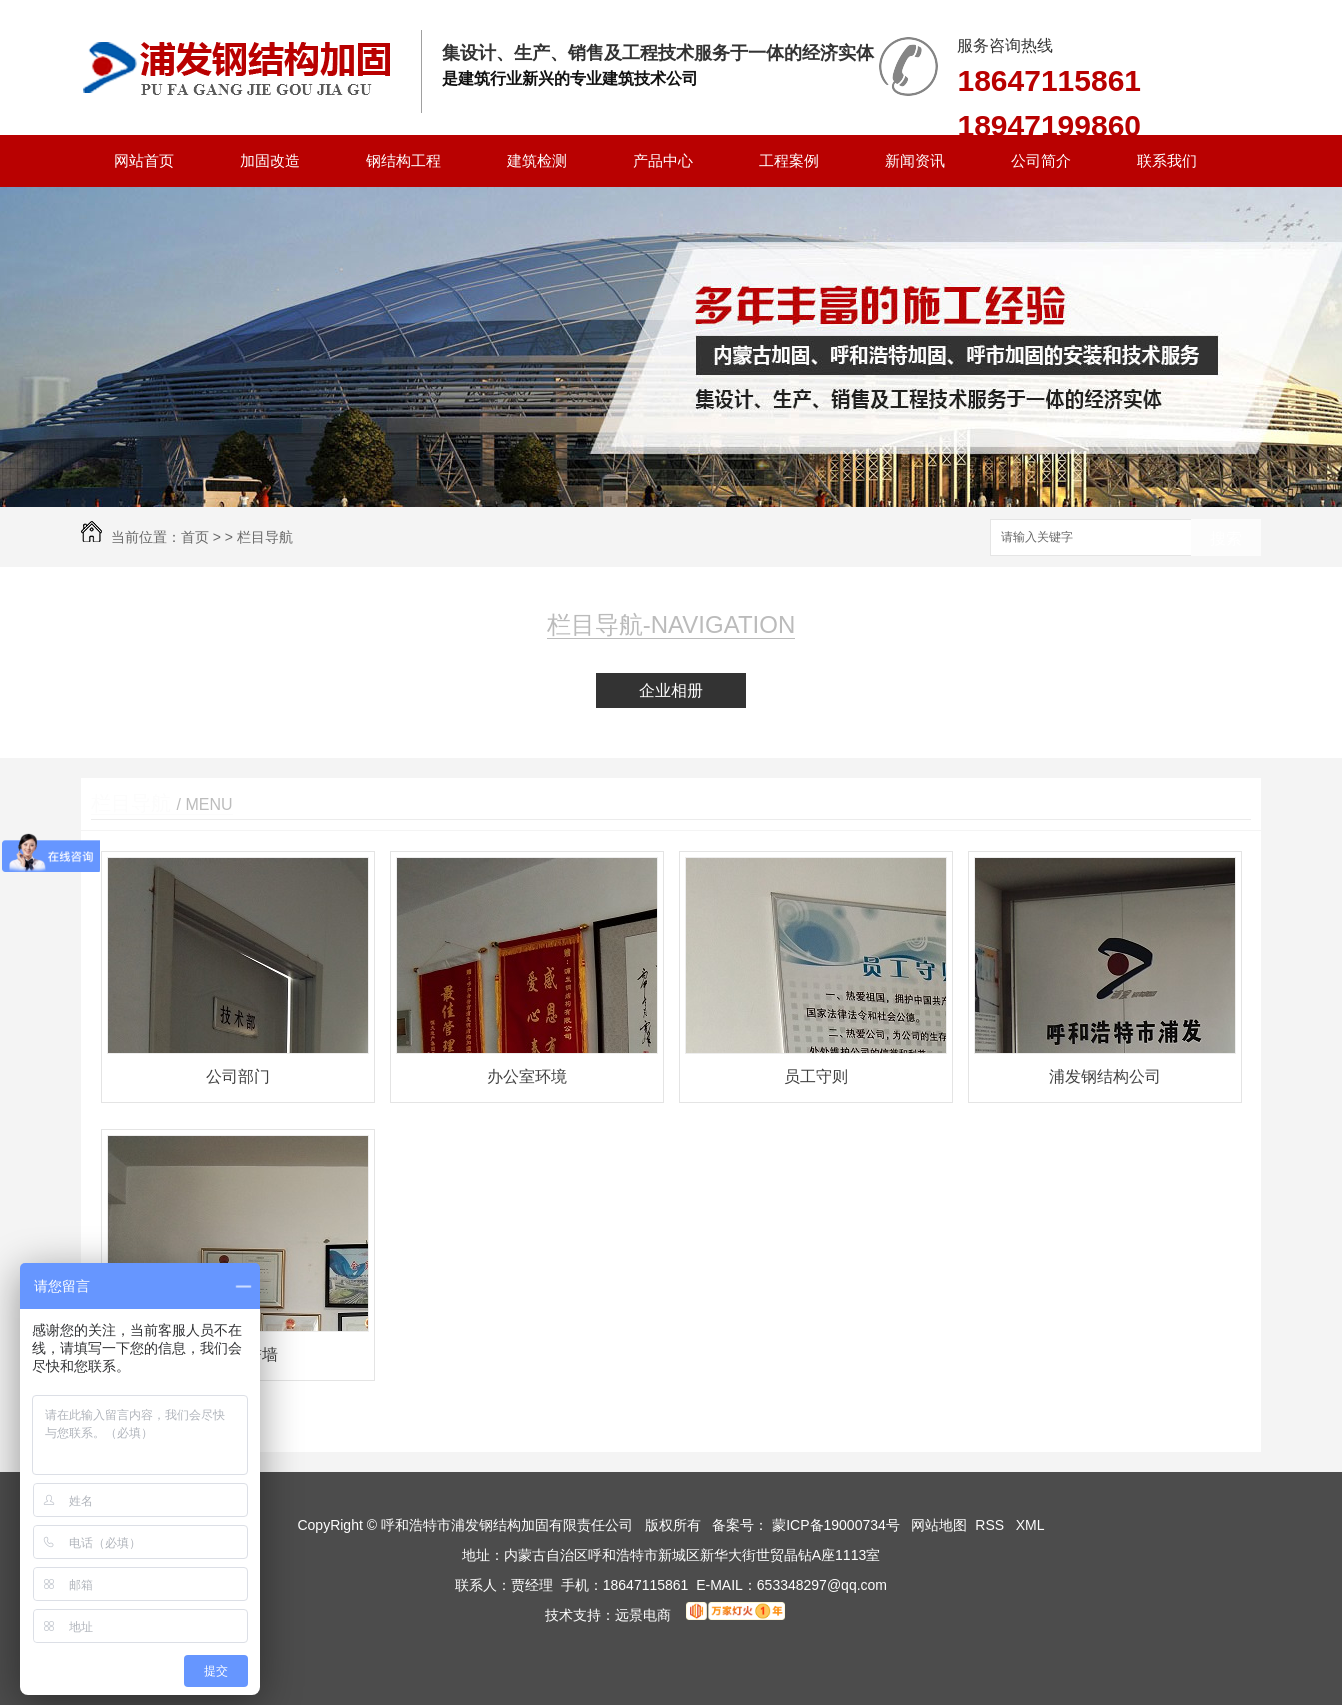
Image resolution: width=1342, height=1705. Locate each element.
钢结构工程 (403, 160)
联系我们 (1167, 160)
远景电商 (643, 1615)
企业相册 (671, 690)
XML (1030, 1525)
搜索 (1226, 538)
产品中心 (663, 160)
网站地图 (939, 1525)
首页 (195, 537)
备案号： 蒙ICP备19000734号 (806, 1525)
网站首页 (144, 160)
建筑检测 (537, 160)
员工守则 (816, 1076)
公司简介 (1041, 160)
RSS (991, 1525)
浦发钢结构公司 (1105, 1076)
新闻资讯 (915, 160)
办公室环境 (527, 1076)
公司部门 (238, 1076)
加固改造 (270, 160)
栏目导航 (265, 537)
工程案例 (789, 160)
